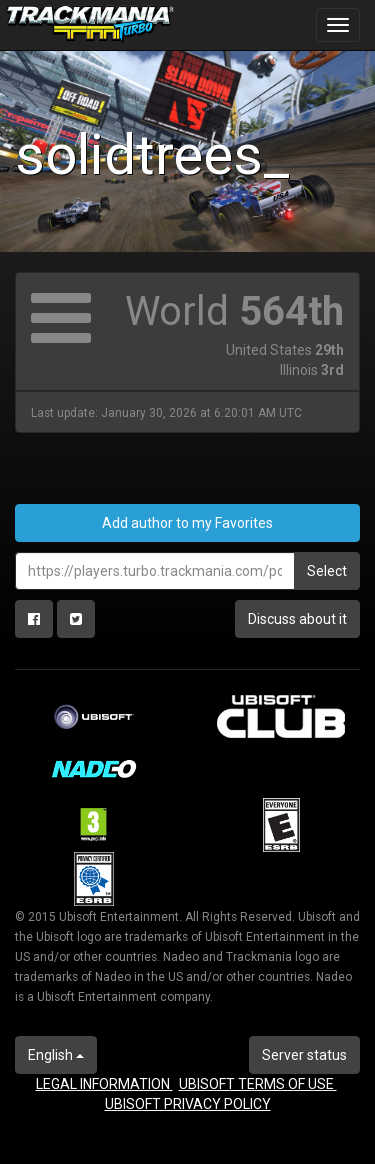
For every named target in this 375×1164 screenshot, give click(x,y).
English (56, 1055)
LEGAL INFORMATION (104, 1084)
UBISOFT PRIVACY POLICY (188, 1104)
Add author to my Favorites (187, 523)
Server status (304, 1055)
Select (327, 571)
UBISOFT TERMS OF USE (258, 1084)
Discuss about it (297, 619)
